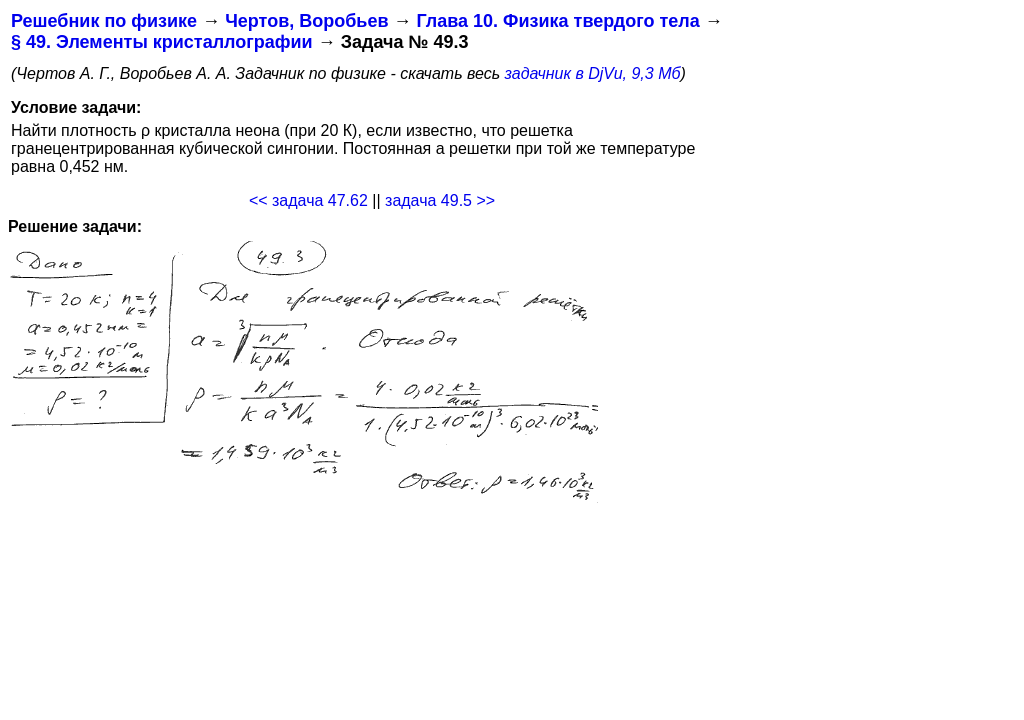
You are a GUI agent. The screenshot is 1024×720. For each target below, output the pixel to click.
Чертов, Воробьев (306, 21)
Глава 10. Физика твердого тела (557, 21)
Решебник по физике (104, 21)
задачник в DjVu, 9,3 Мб (593, 73)
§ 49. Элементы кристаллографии (162, 42)
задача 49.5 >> (440, 200)
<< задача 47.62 (308, 200)
